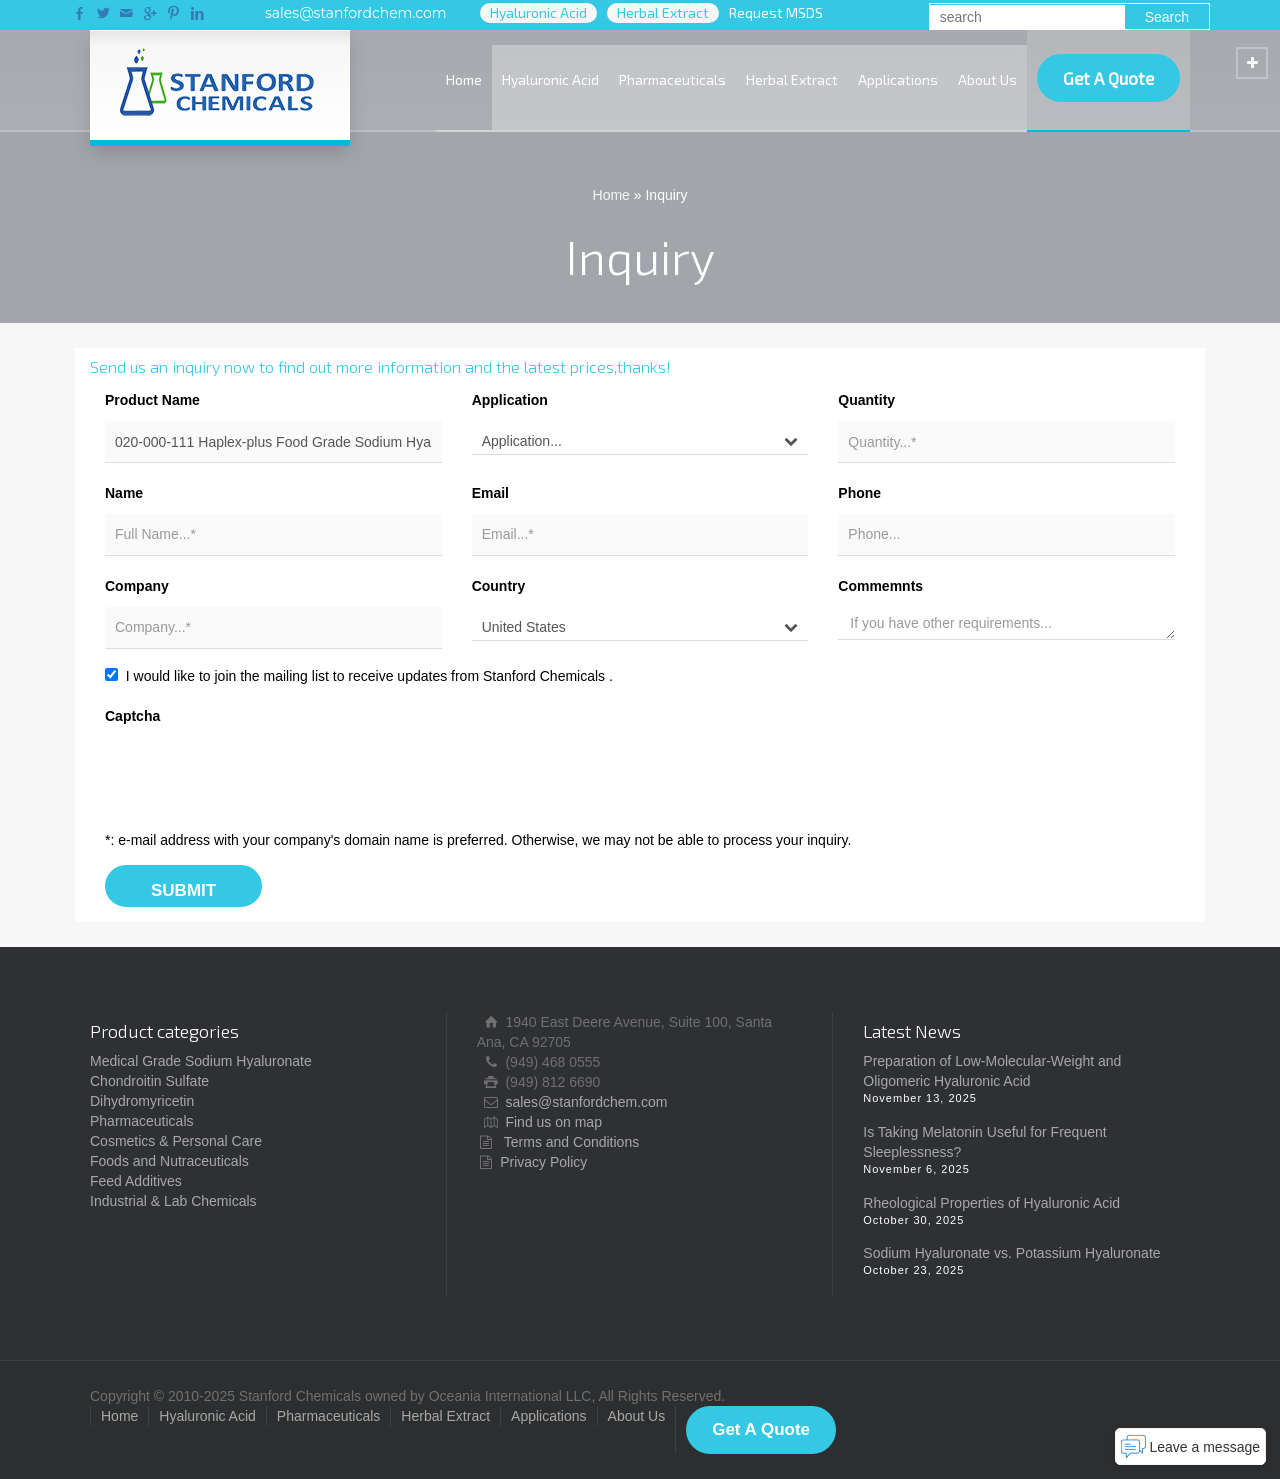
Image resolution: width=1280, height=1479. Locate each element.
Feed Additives (136, 1181)
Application (510, 400)
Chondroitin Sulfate (149, 1081)
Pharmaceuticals (672, 79)
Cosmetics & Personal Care (176, 1141)
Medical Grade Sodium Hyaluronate (201, 1061)
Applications (898, 79)
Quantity (866, 400)
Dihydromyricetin (142, 1101)
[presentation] (257, 776)
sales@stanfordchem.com (356, 13)
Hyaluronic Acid (550, 79)
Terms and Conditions (571, 1142)
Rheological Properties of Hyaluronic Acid (991, 1203)
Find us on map (553, 1122)
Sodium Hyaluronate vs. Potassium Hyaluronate (1011, 1253)
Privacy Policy (543, 1162)
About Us (987, 79)
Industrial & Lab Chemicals (173, 1201)
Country (499, 586)
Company (137, 586)
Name (124, 493)
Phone (859, 493)
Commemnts (880, 586)
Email (490, 493)
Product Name (152, 400)
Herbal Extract (792, 79)
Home (464, 79)
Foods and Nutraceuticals (169, 1161)
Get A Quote (1108, 78)
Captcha (132, 716)
